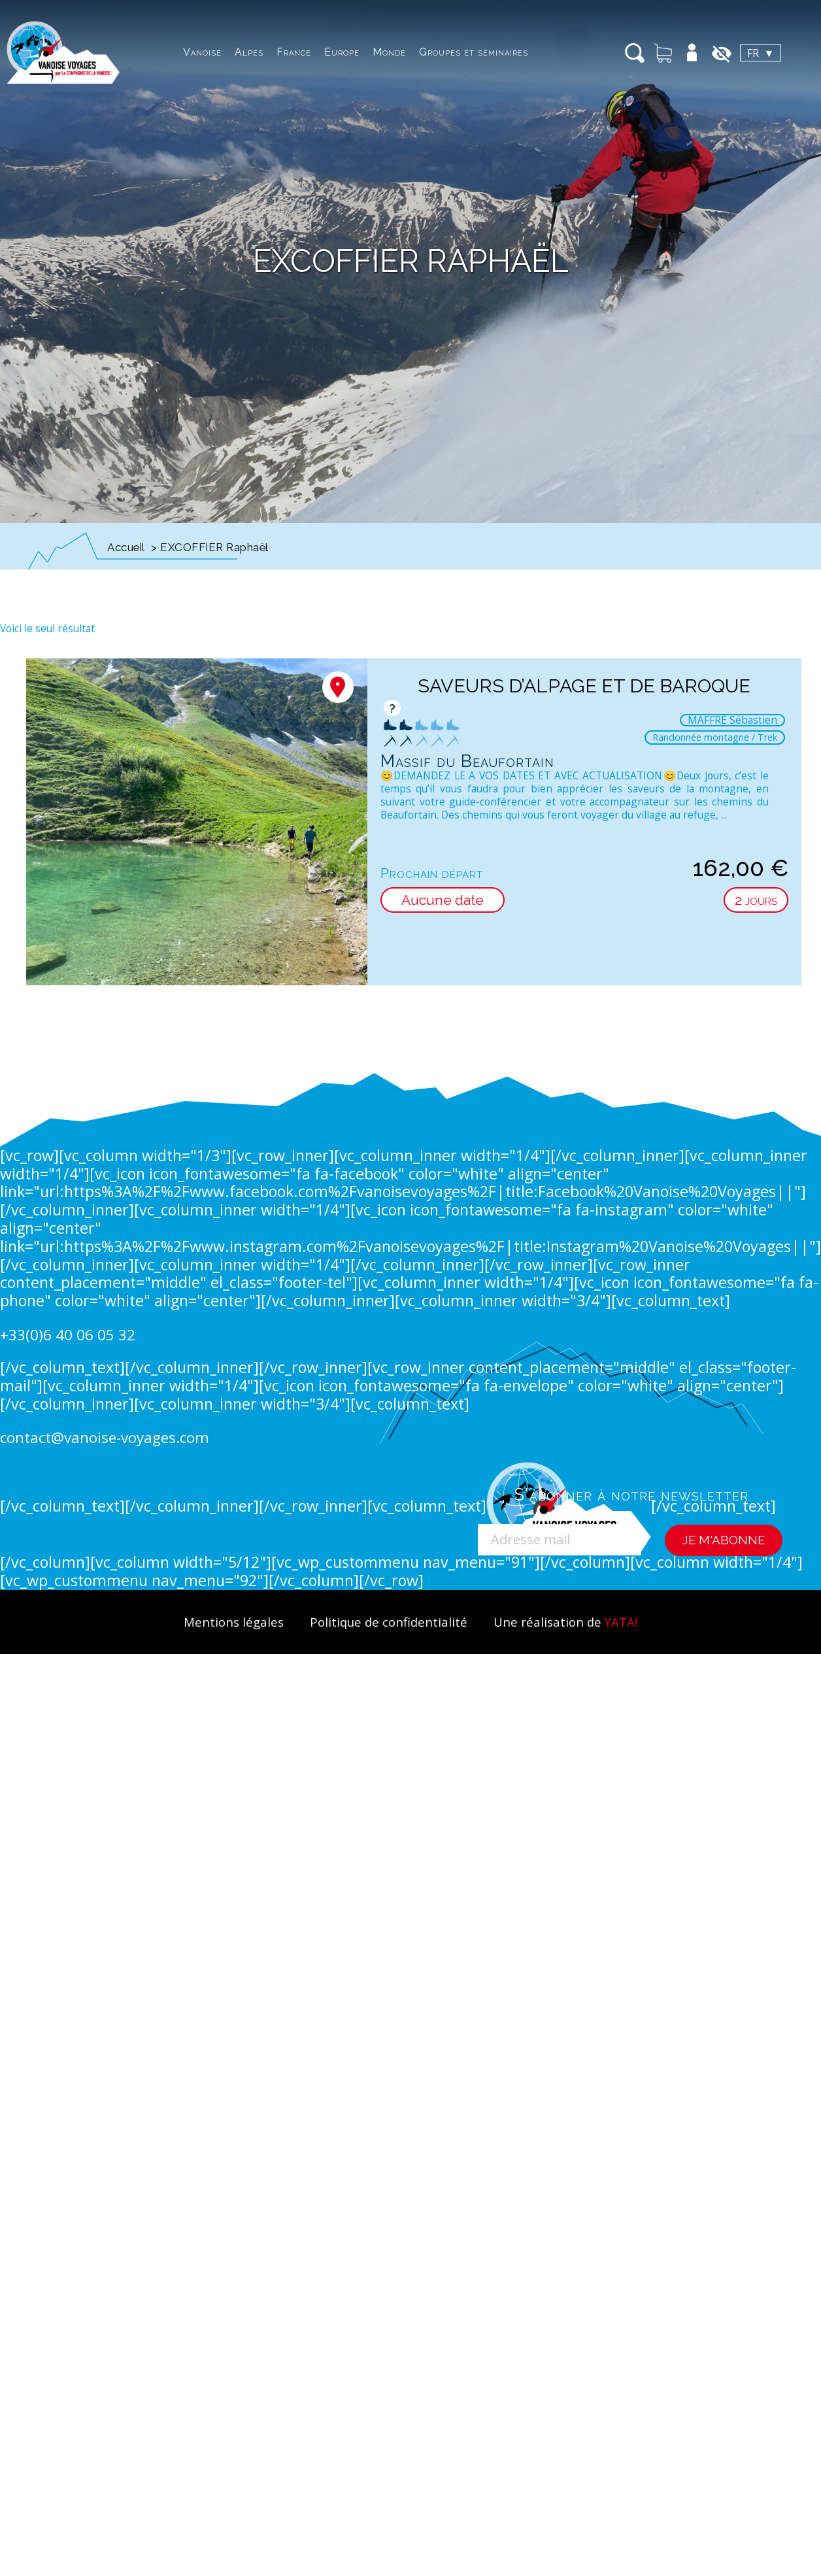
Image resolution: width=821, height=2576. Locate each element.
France (293, 52)
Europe (342, 52)
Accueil (126, 547)
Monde (389, 52)
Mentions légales (234, 1622)
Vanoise (202, 52)
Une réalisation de (565, 1622)
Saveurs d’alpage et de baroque (584, 686)
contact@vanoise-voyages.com (104, 1437)
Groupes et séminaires (473, 52)
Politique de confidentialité (388, 1622)
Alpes (249, 52)
